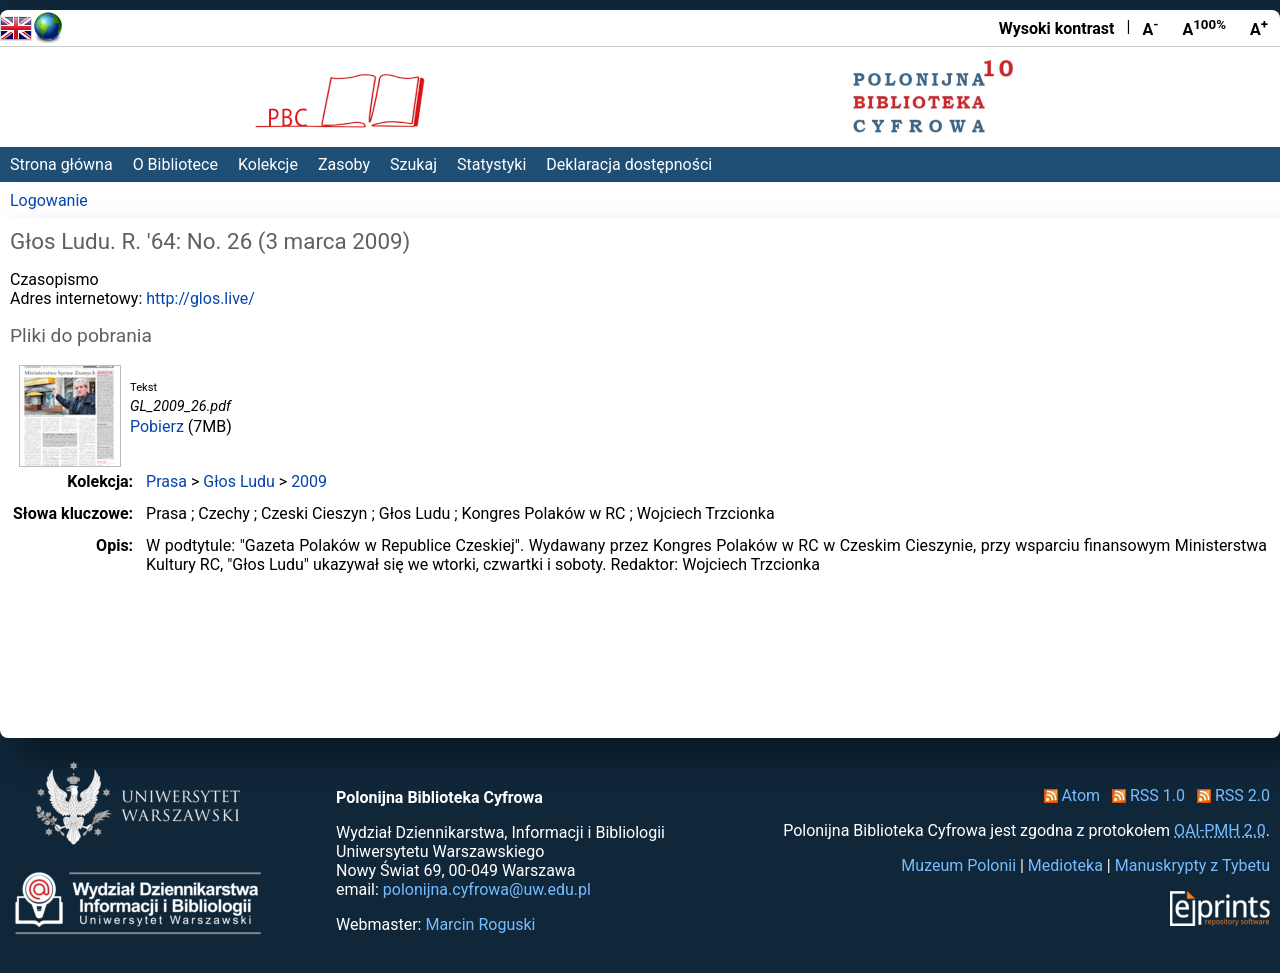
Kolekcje (268, 164)
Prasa (166, 481)
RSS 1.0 (1144, 795)
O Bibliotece (175, 164)
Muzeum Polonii (958, 865)
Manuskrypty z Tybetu (1192, 865)
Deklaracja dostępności (629, 164)
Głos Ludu (239, 481)
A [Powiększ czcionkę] (1259, 28)
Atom (1068, 795)
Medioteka (1065, 865)
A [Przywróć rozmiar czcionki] (1204, 28)
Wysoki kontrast (1057, 28)
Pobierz (157, 426)
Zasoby (344, 164)
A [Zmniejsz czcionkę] (1150, 28)
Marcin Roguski (480, 924)
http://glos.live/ (200, 298)
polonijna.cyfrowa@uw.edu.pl (487, 889)
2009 (309, 481)
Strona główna (61, 164)
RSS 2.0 (1229, 795)
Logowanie (49, 200)
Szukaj (413, 164)
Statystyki (491, 164)
